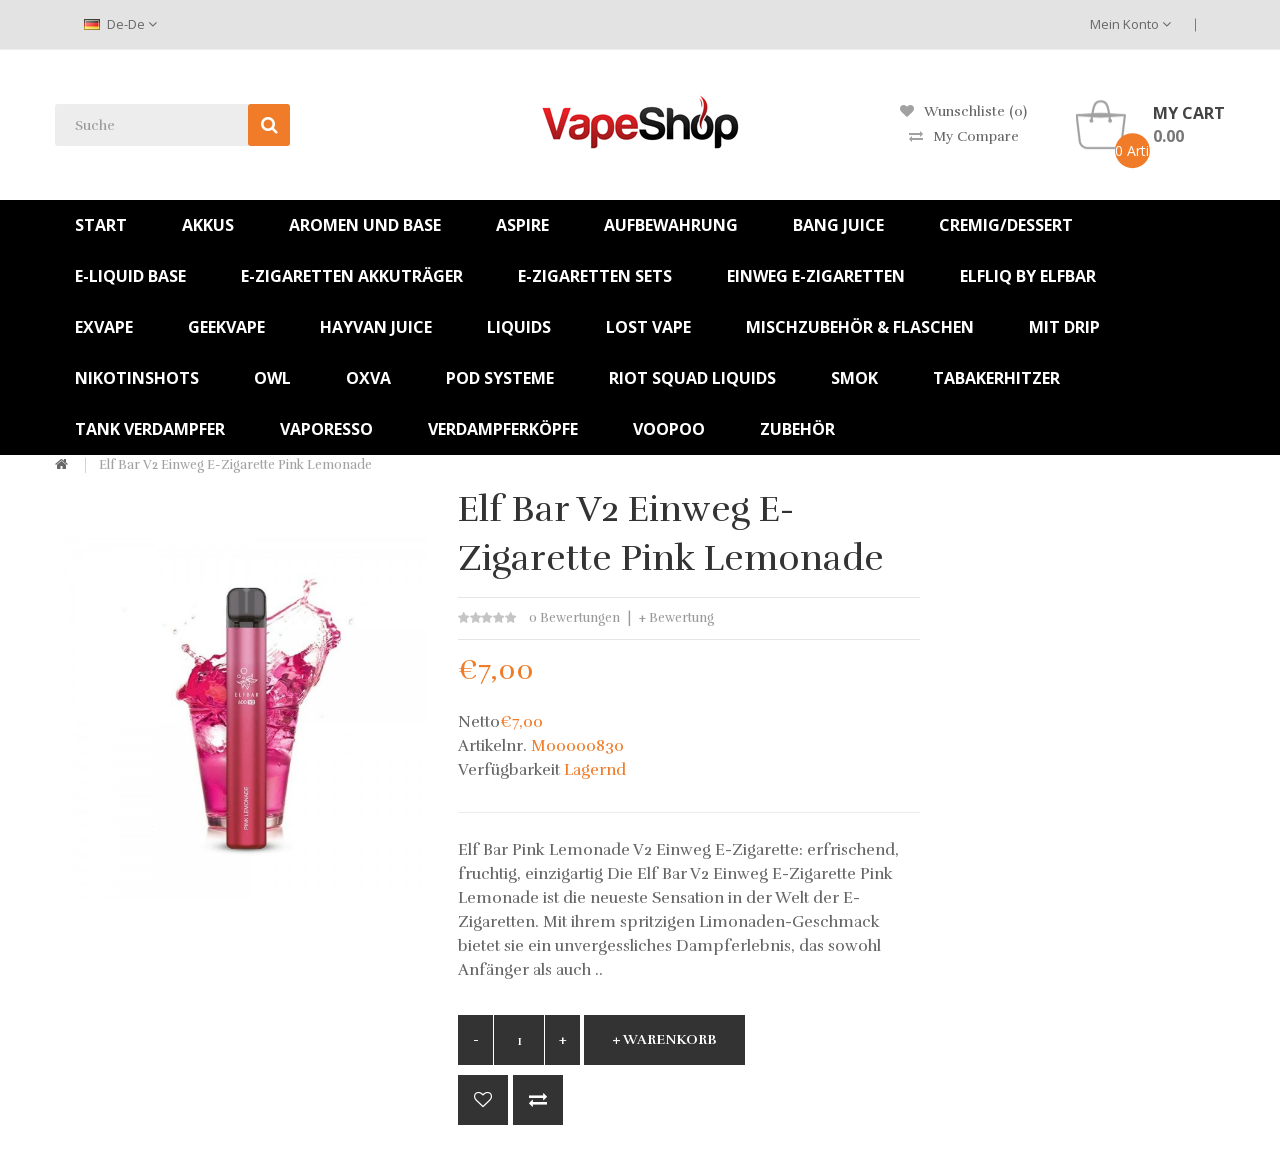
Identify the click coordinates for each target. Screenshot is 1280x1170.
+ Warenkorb (664, 1039)
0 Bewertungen (574, 618)
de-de (120, 24)
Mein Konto (1130, 24)
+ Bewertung (676, 618)
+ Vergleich (538, 1100)
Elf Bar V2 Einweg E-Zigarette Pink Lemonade (235, 465)
